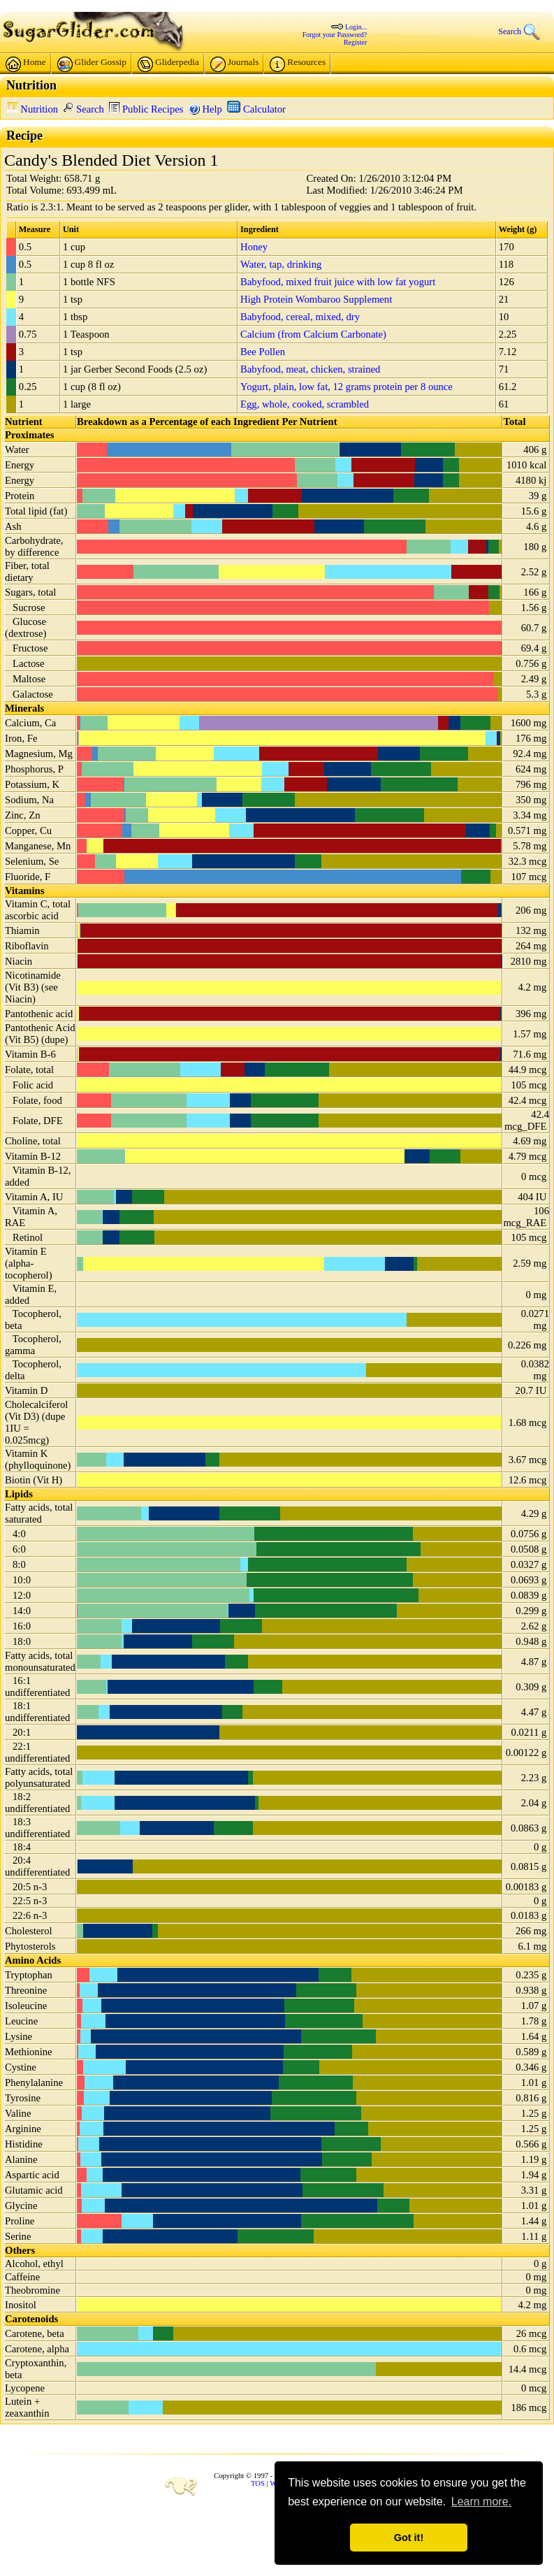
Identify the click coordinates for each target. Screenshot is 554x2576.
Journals (234, 64)
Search (83, 109)
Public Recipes (146, 109)
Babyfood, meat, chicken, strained (310, 369)
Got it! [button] (408, 2537)
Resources (298, 64)
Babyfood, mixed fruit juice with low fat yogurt (337, 281)
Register (355, 42)
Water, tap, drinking (280, 264)
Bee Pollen (262, 351)
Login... (356, 27)
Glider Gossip (91, 64)
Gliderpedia (168, 64)
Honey (254, 246)
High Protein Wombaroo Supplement (316, 299)
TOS (258, 2483)
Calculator (256, 109)
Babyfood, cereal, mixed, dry (300, 316)
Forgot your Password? (334, 34)
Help (205, 109)
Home (26, 64)
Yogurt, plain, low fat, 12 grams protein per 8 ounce (346, 386)
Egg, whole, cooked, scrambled (304, 404)
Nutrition (32, 109)
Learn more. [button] (481, 2501)
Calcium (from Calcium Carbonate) (313, 334)
